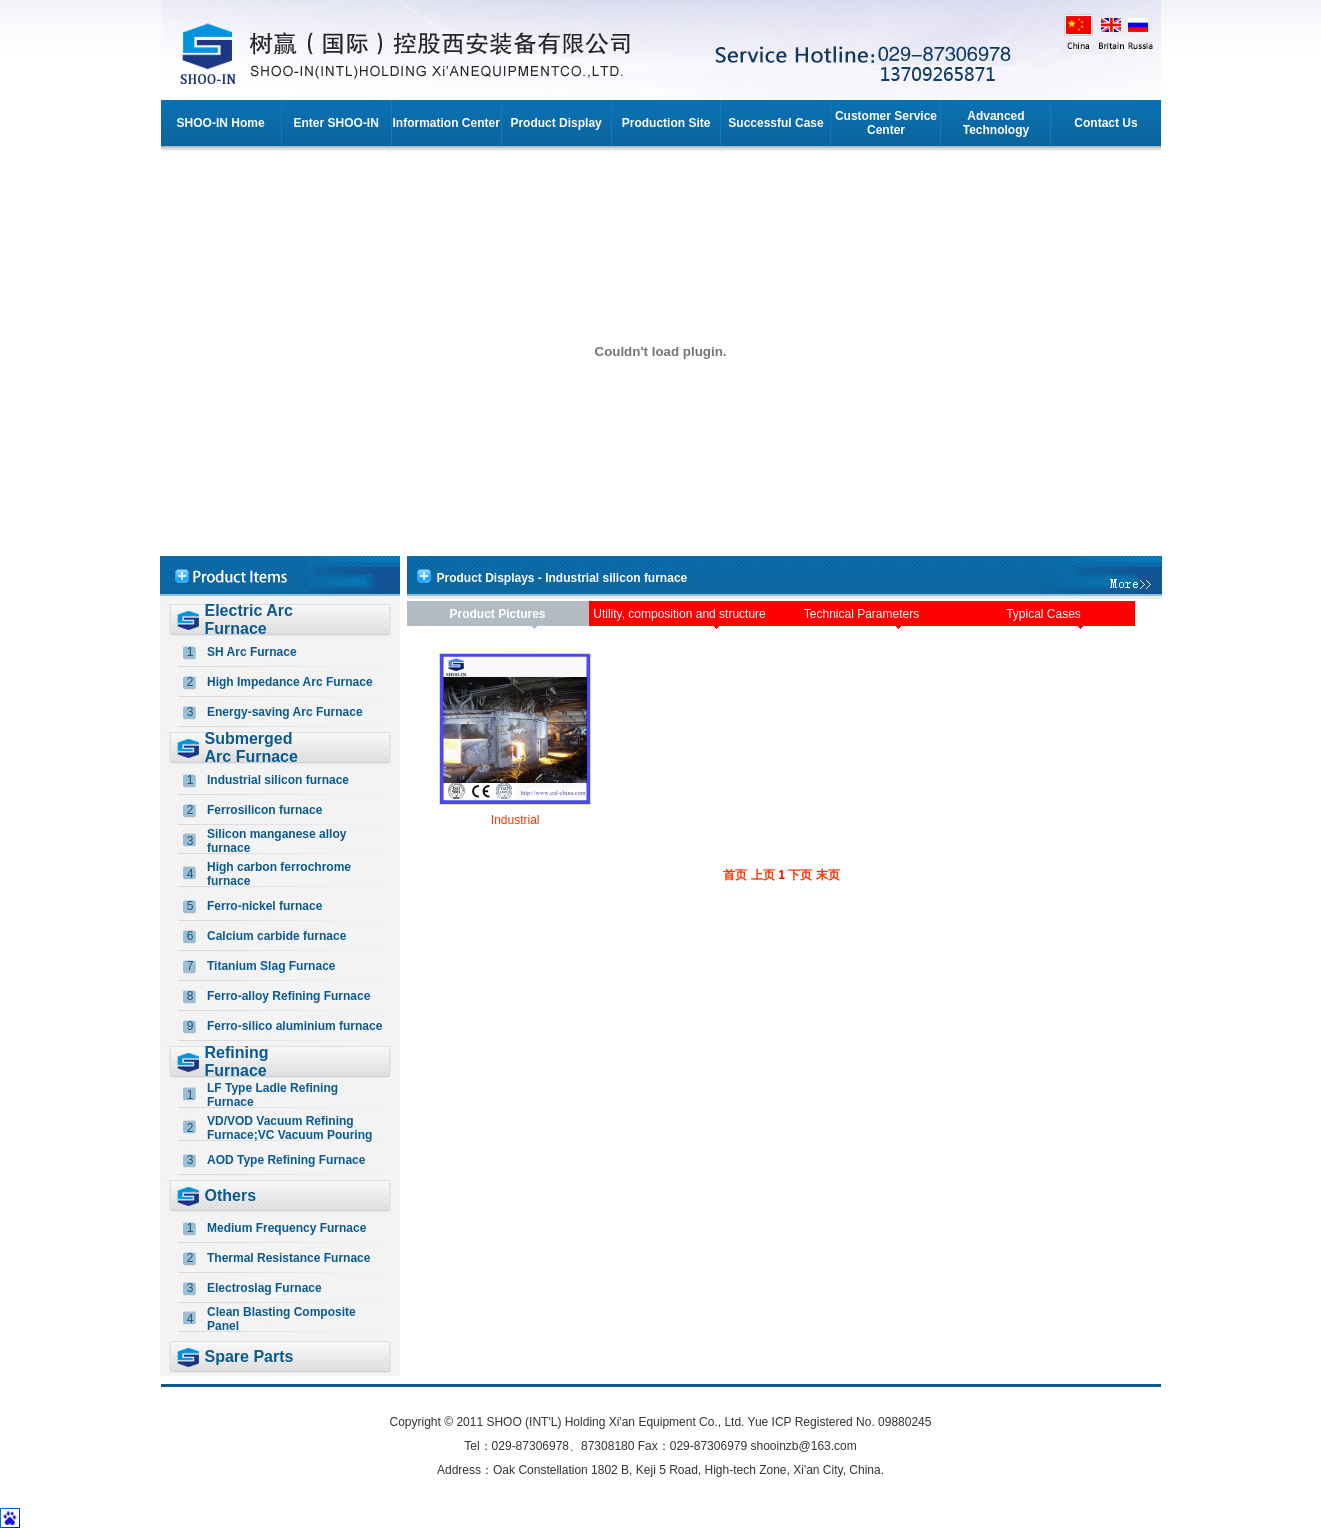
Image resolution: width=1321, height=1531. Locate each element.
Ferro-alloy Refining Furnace (288, 996)
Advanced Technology (996, 123)
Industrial (515, 820)
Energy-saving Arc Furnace (285, 712)
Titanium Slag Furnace (271, 966)
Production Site (666, 123)
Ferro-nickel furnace (264, 906)
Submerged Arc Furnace (251, 747)
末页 (828, 875)
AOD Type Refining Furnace (286, 1160)
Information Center (445, 123)
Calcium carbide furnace (276, 936)
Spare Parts (249, 1356)
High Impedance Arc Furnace (290, 682)
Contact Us (1105, 123)
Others (231, 1195)
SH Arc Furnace (252, 652)
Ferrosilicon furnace (264, 810)
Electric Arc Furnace (249, 619)
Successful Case (775, 123)
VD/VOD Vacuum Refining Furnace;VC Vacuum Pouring (289, 1128)
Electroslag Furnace (264, 1288)
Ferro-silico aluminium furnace (294, 1026)
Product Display (555, 123)
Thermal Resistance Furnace (288, 1258)
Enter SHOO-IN (336, 123)
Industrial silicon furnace (278, 780)
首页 (735, 875)
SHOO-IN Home (221, 123)
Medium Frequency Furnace (286, 1228)
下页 (800, 875)
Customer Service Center (886, 123)
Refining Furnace (237, 1061)
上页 (763, 875)
